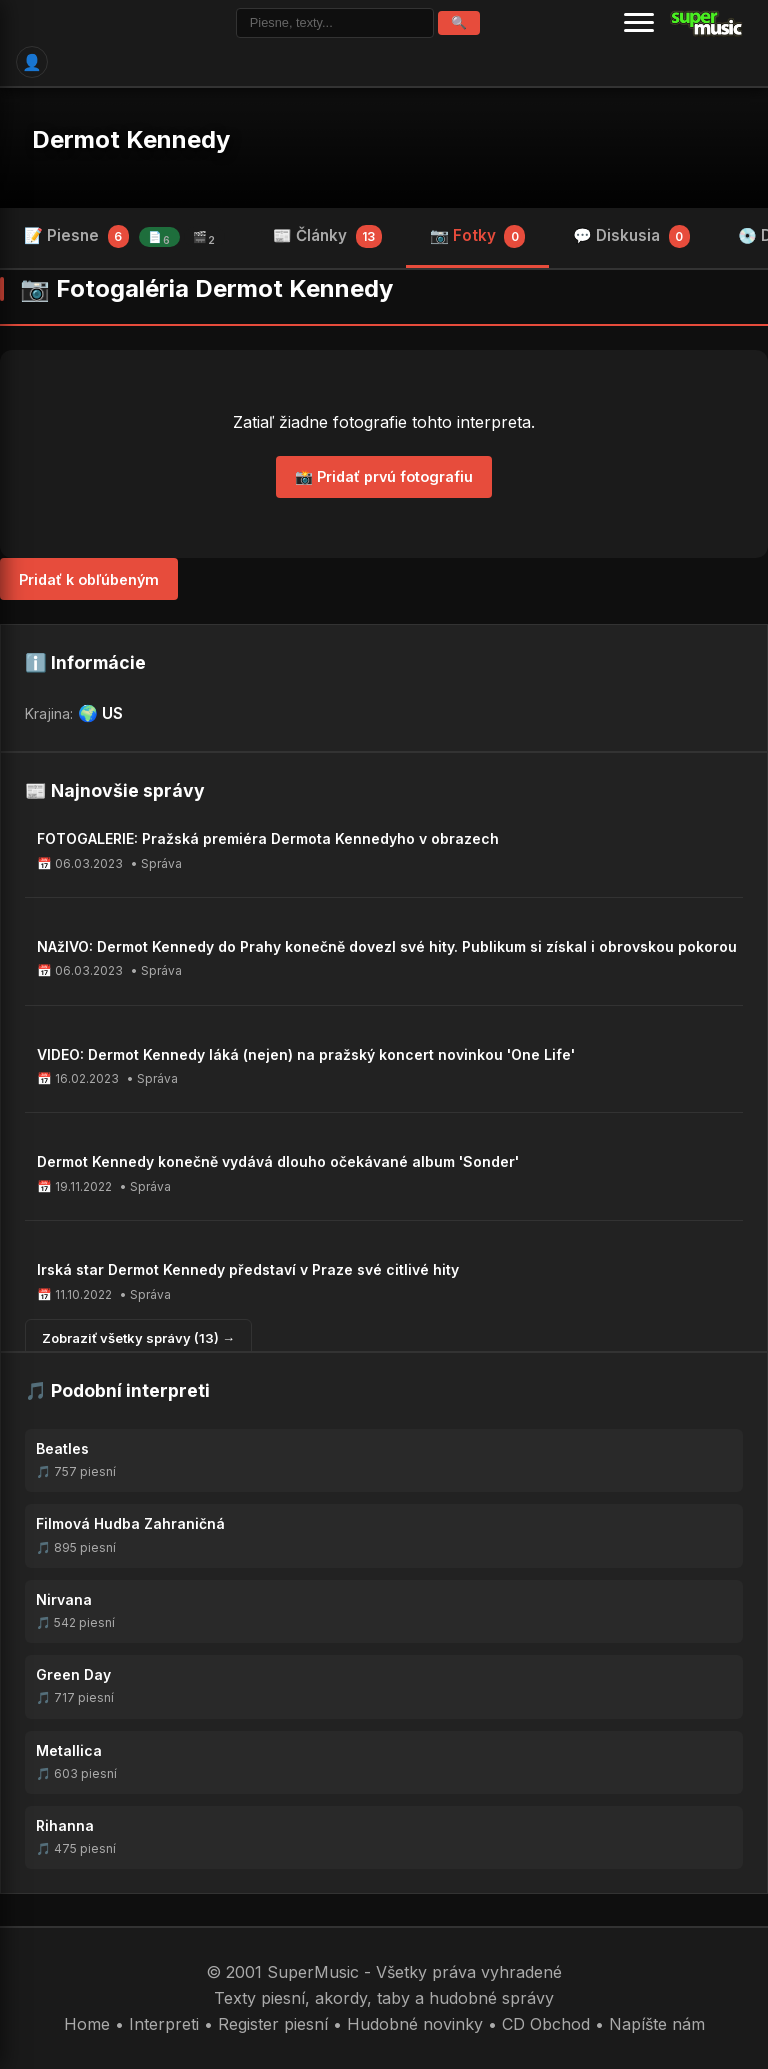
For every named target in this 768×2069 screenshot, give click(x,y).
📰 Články (327, 236)
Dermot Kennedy (131, 139)
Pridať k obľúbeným (89, 579)
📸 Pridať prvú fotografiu (384, 476)
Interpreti (164, 2024)
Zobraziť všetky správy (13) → (138, 1338)
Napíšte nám (657, 2024)
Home (87, 2024)
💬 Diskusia (631, 236)
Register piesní (273, 2024)
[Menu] (639, 23)
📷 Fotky (478, 236)
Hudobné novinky (415, 2024)
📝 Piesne (124, 236)
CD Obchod (546, 2024)
